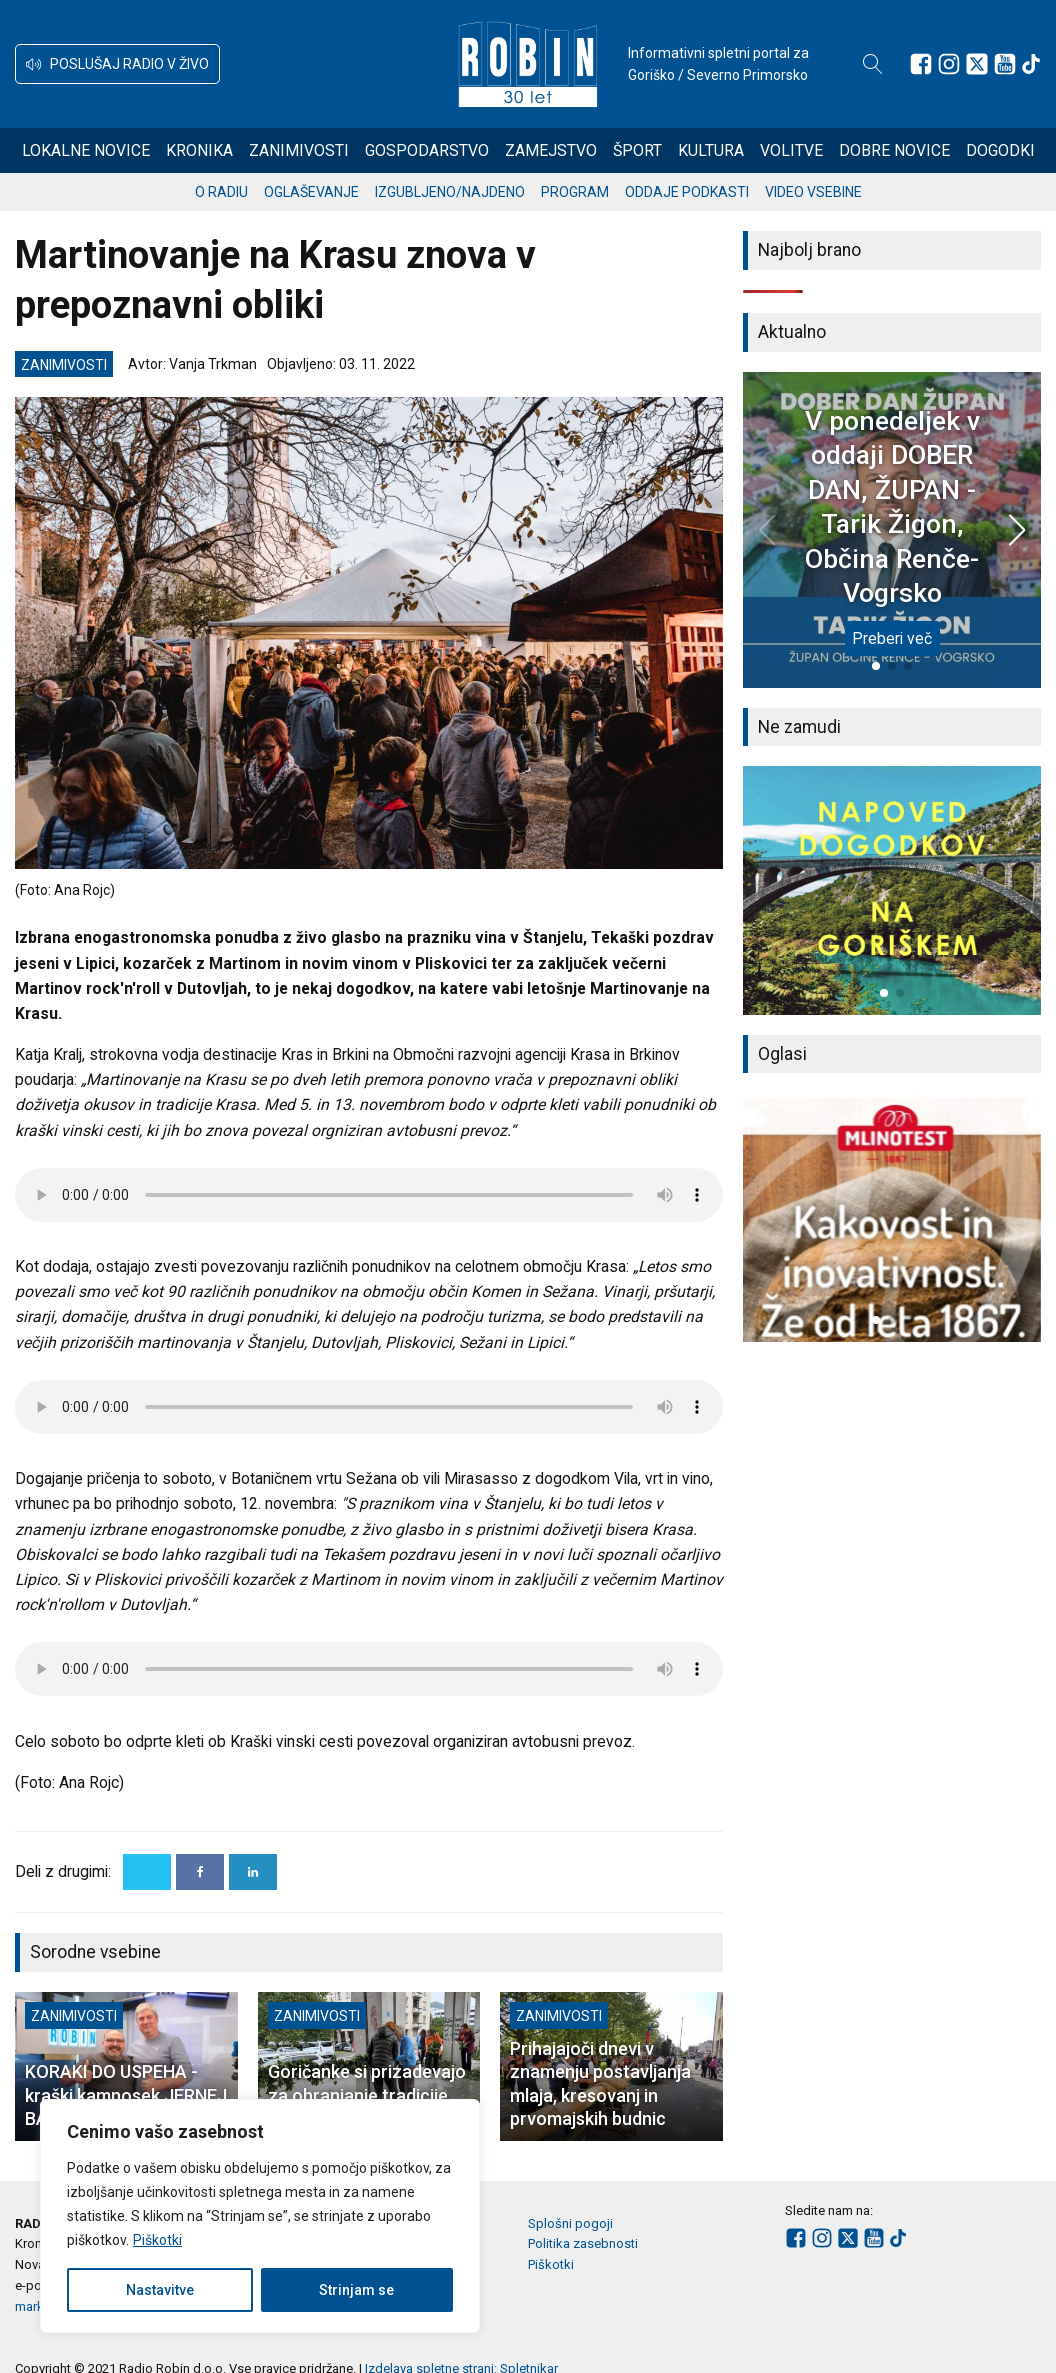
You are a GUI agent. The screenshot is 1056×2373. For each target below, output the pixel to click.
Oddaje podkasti (687, 192)
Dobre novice (894, 150)
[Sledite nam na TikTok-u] (1031, 64)
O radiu (221, 192)
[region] (260, 2216)
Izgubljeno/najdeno (450, 192)
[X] (147, 1872)
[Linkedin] (253, 1872)
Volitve (791, 150)
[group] (892, 890)
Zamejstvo (551, 150)
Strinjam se (356, 2290)
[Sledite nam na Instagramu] (949, 64)
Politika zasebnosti (583, 2243)
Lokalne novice (86, 150)
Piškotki (157, 2240)
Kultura (711, 150)
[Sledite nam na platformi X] (977, 64)
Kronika (199, 150)
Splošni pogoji (570, 2223)
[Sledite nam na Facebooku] (921, 64)
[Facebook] (200, 1872)
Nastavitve (160, 2290)
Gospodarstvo (427, 150)
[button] (117, 64)
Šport (637, 150)
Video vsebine (813, 192)
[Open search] (873, 64)
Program (575, 192)
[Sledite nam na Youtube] (1005, 64)
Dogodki (1000, 150)
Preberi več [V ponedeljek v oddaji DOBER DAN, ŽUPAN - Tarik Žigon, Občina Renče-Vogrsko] (892, 638)
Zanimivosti (299, 150)
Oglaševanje (311, 192)
